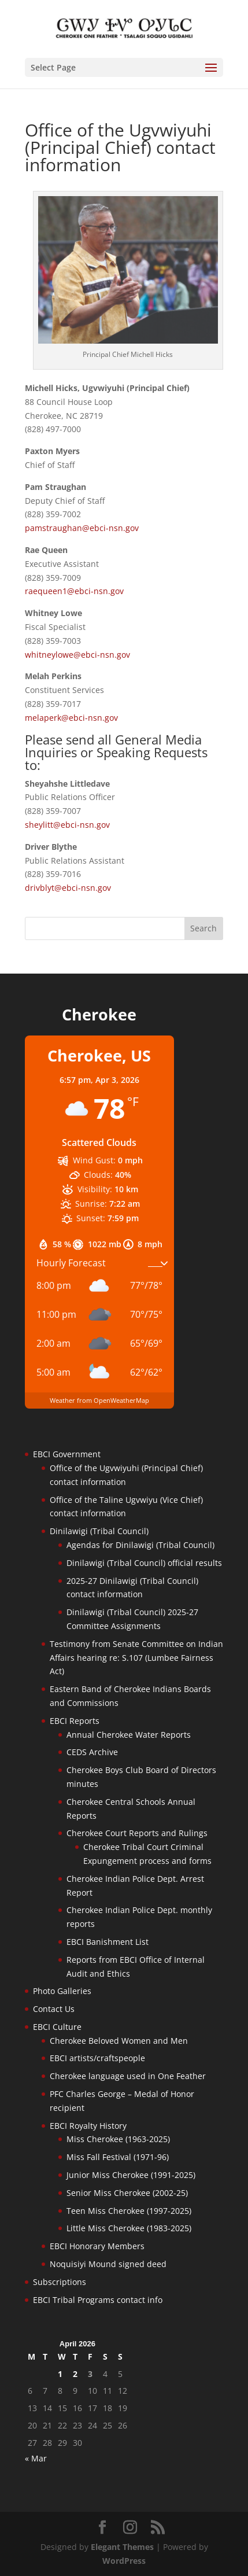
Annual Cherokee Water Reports (128, 1734)
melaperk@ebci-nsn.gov (71, 717)
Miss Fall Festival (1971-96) (117, 2156)
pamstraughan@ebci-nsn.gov (82, 527)
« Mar (36, 2458)
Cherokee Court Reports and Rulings (137, 1832)
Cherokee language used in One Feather (128, 2075)
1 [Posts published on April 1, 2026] (60, 2373)
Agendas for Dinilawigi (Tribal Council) (140, 1544)
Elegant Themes (122, 2546)
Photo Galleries (62, 1990)
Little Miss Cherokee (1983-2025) (128, 2228)
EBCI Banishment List (107, 1941)
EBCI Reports (74, 1720)
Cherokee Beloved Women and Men (119, 2040)
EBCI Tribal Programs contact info (97, 2299)
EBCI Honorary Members (97, 2245)
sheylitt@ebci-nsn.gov (67, 824)
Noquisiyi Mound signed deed (108, 2263)
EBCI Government (67, 1454)
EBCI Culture (57, 2026)
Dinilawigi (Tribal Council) (99, 1530)
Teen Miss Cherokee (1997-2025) (128, 2210)
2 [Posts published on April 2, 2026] (75, 2373)
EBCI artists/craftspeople (97, 2057)
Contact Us (54, 2008)
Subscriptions (59, 2281)
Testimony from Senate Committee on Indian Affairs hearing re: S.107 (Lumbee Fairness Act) (136, 1657)
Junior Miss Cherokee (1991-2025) (130, 2174)
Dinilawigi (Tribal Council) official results (144, 1562)
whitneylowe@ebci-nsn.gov (77, 654)
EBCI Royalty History (88, 2125)
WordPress (124, 2560)
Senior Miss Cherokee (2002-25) (127, 2192)
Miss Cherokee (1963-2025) (118, 2138)
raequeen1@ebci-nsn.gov (74, 590)
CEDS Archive (92, 1751)
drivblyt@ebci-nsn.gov (68, 887)
